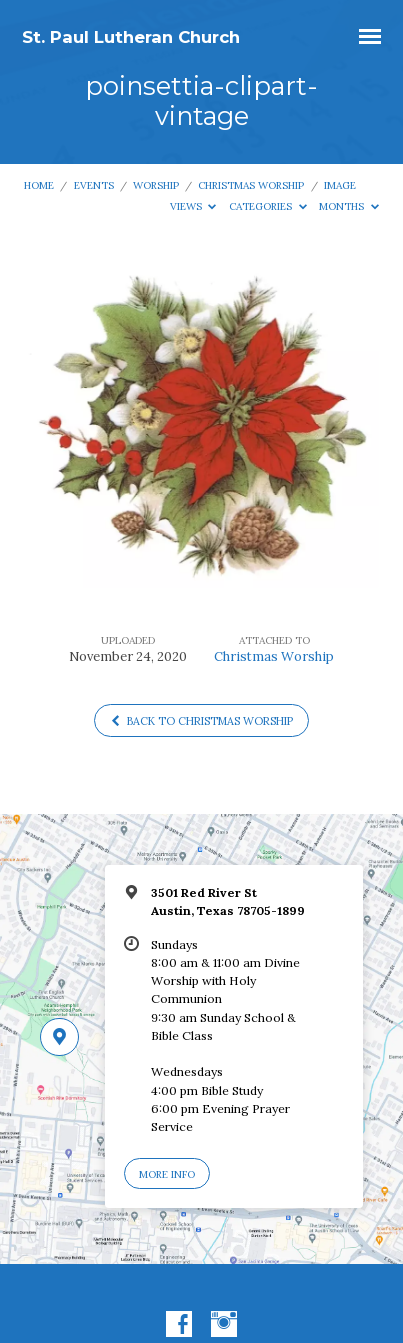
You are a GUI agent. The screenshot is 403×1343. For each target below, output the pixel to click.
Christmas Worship (251, 185)
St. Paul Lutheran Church (131, 37)
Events (94, 185)
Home (39, 185)
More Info (167, 1174)
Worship (156, 185)
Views (193, 206)
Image (340, 185)
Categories (268, 206)
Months (349, 206)
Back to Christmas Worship (201, 721)
